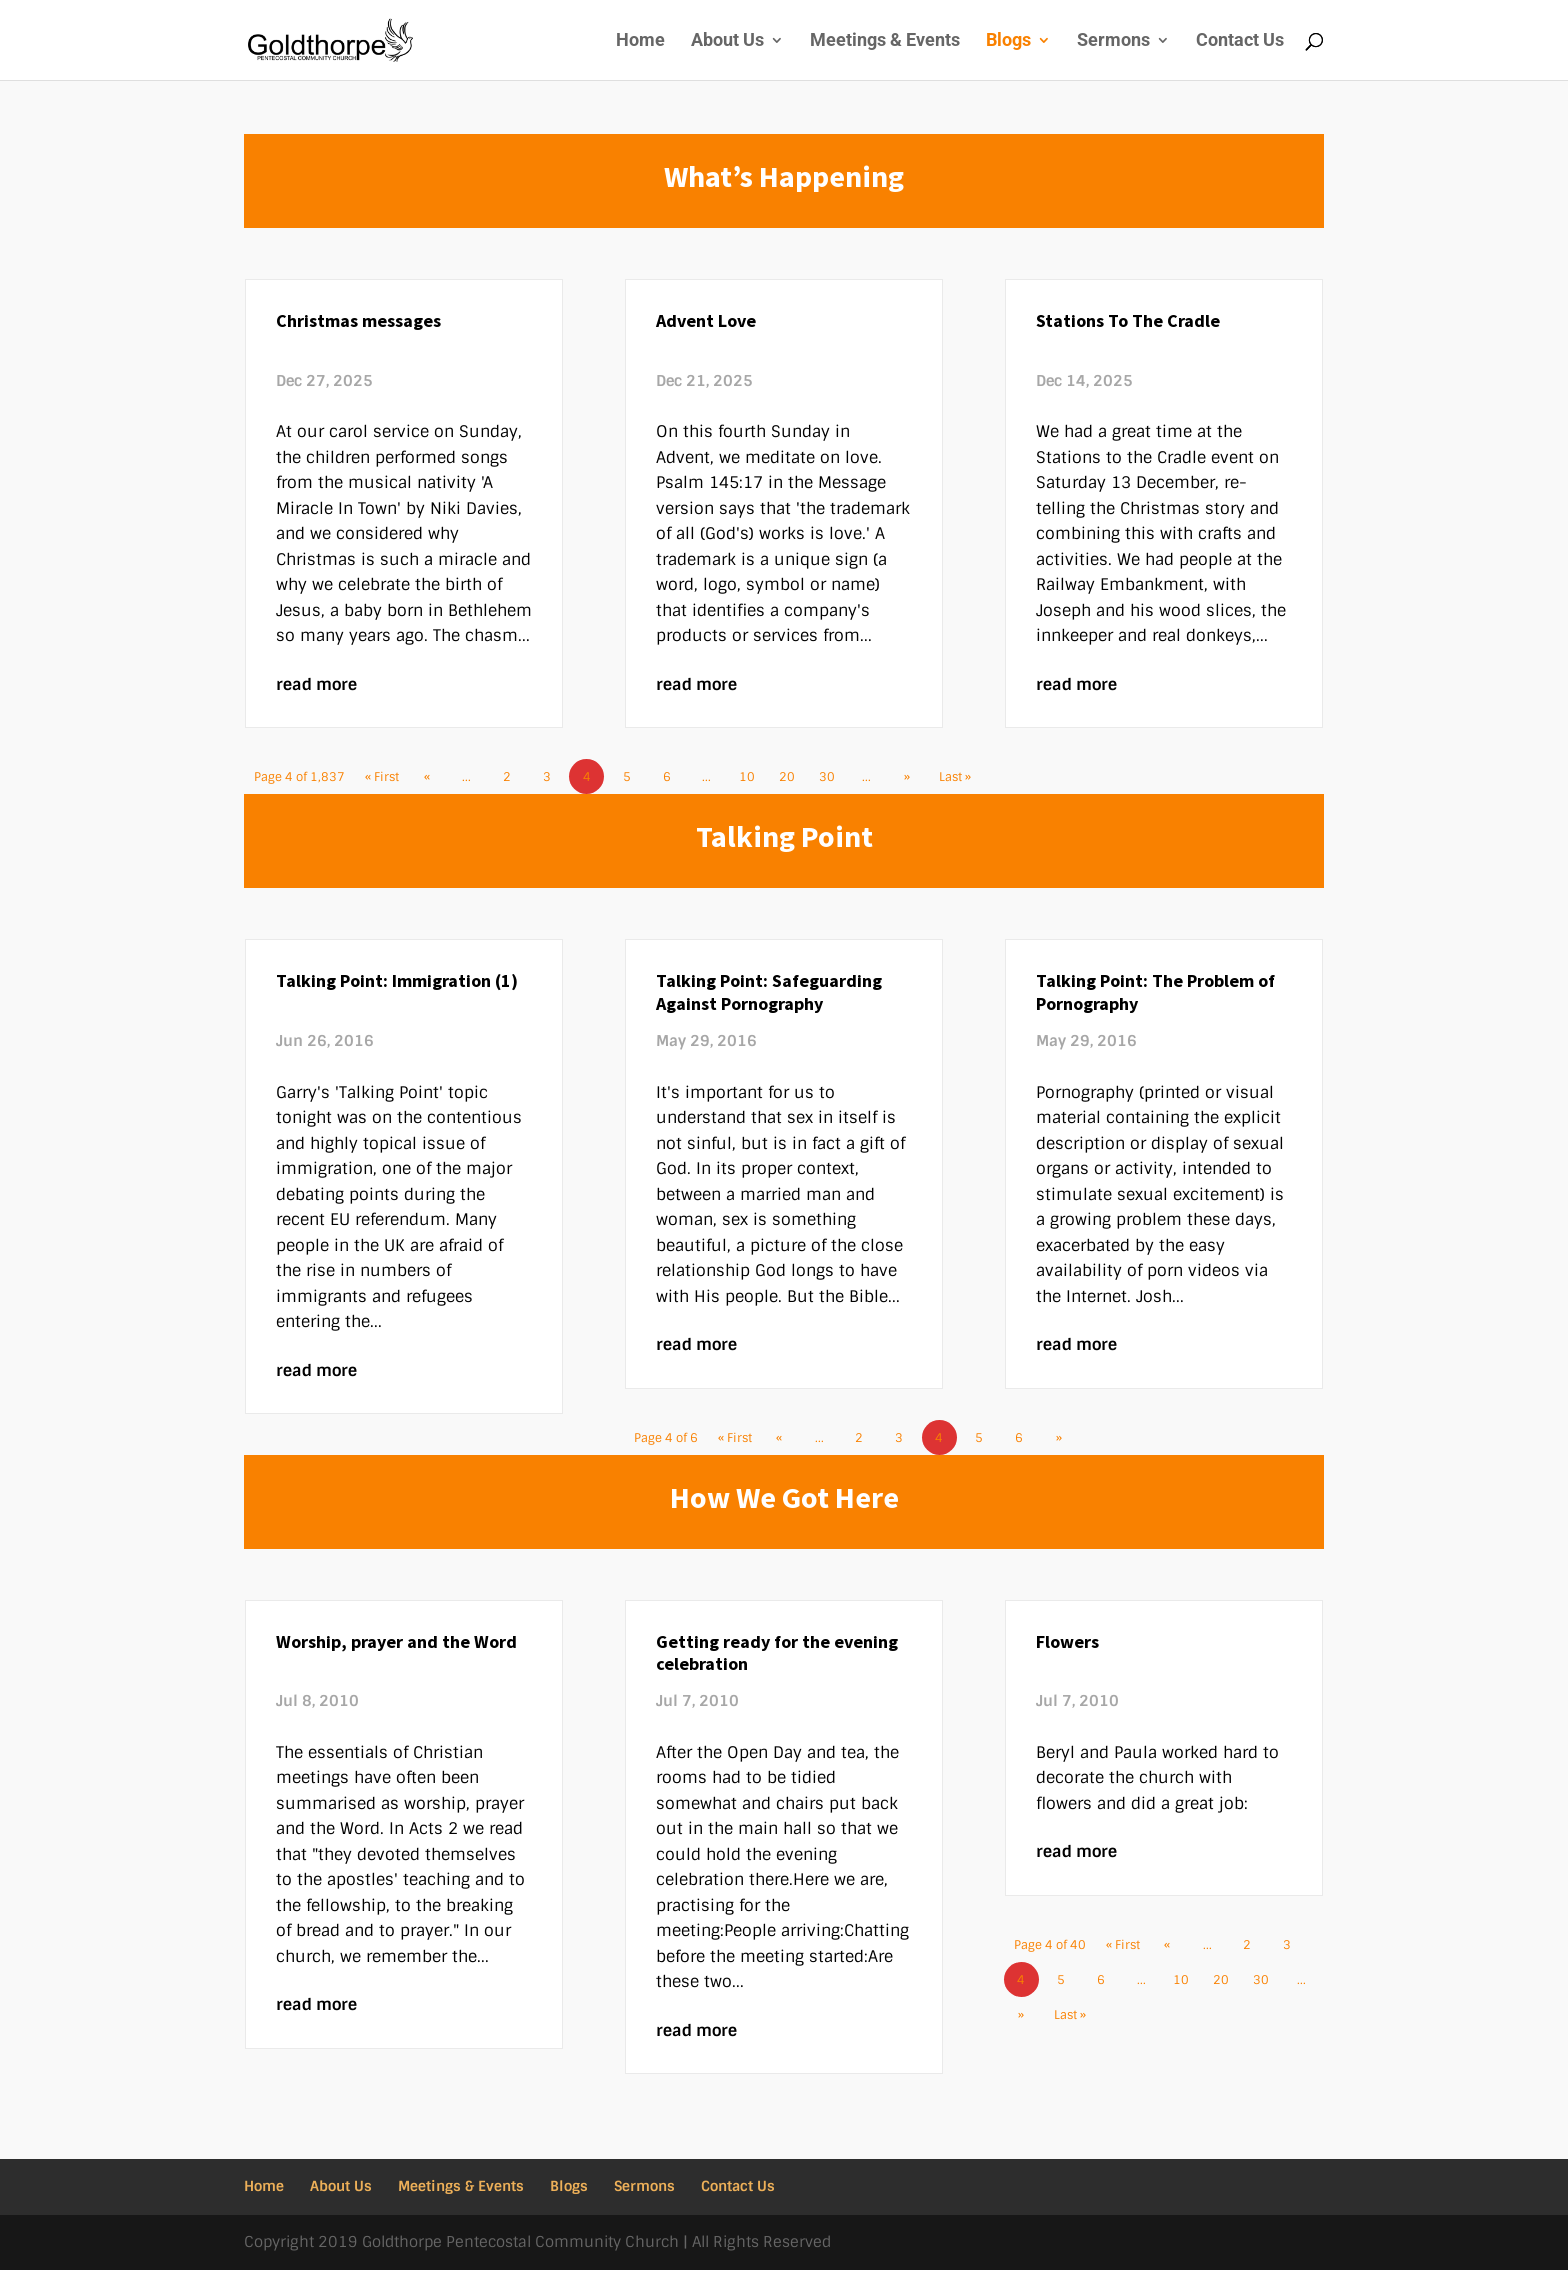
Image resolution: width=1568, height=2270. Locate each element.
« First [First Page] (382, 777)
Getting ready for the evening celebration (777, 1652)
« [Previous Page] (427, 777)
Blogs (1008, 41)
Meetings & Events (885, 41)
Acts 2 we (446, 1828)
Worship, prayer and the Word (396, 1641)
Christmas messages (358, 320)
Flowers (1067, 1641)
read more (316, 684)
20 (787, 777)
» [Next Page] (907, 777)
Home (640, 41)
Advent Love (706, 320)
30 (827, 777)
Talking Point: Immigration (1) (397, 980)
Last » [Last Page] (955, 777)
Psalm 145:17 (709, 482)
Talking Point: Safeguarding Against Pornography (769, 991)
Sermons (1113, 41)
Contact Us (1240, 41)
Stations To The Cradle (1128, 320)
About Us (727, 41)
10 (747, 777)
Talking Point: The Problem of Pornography (1155, 991)
